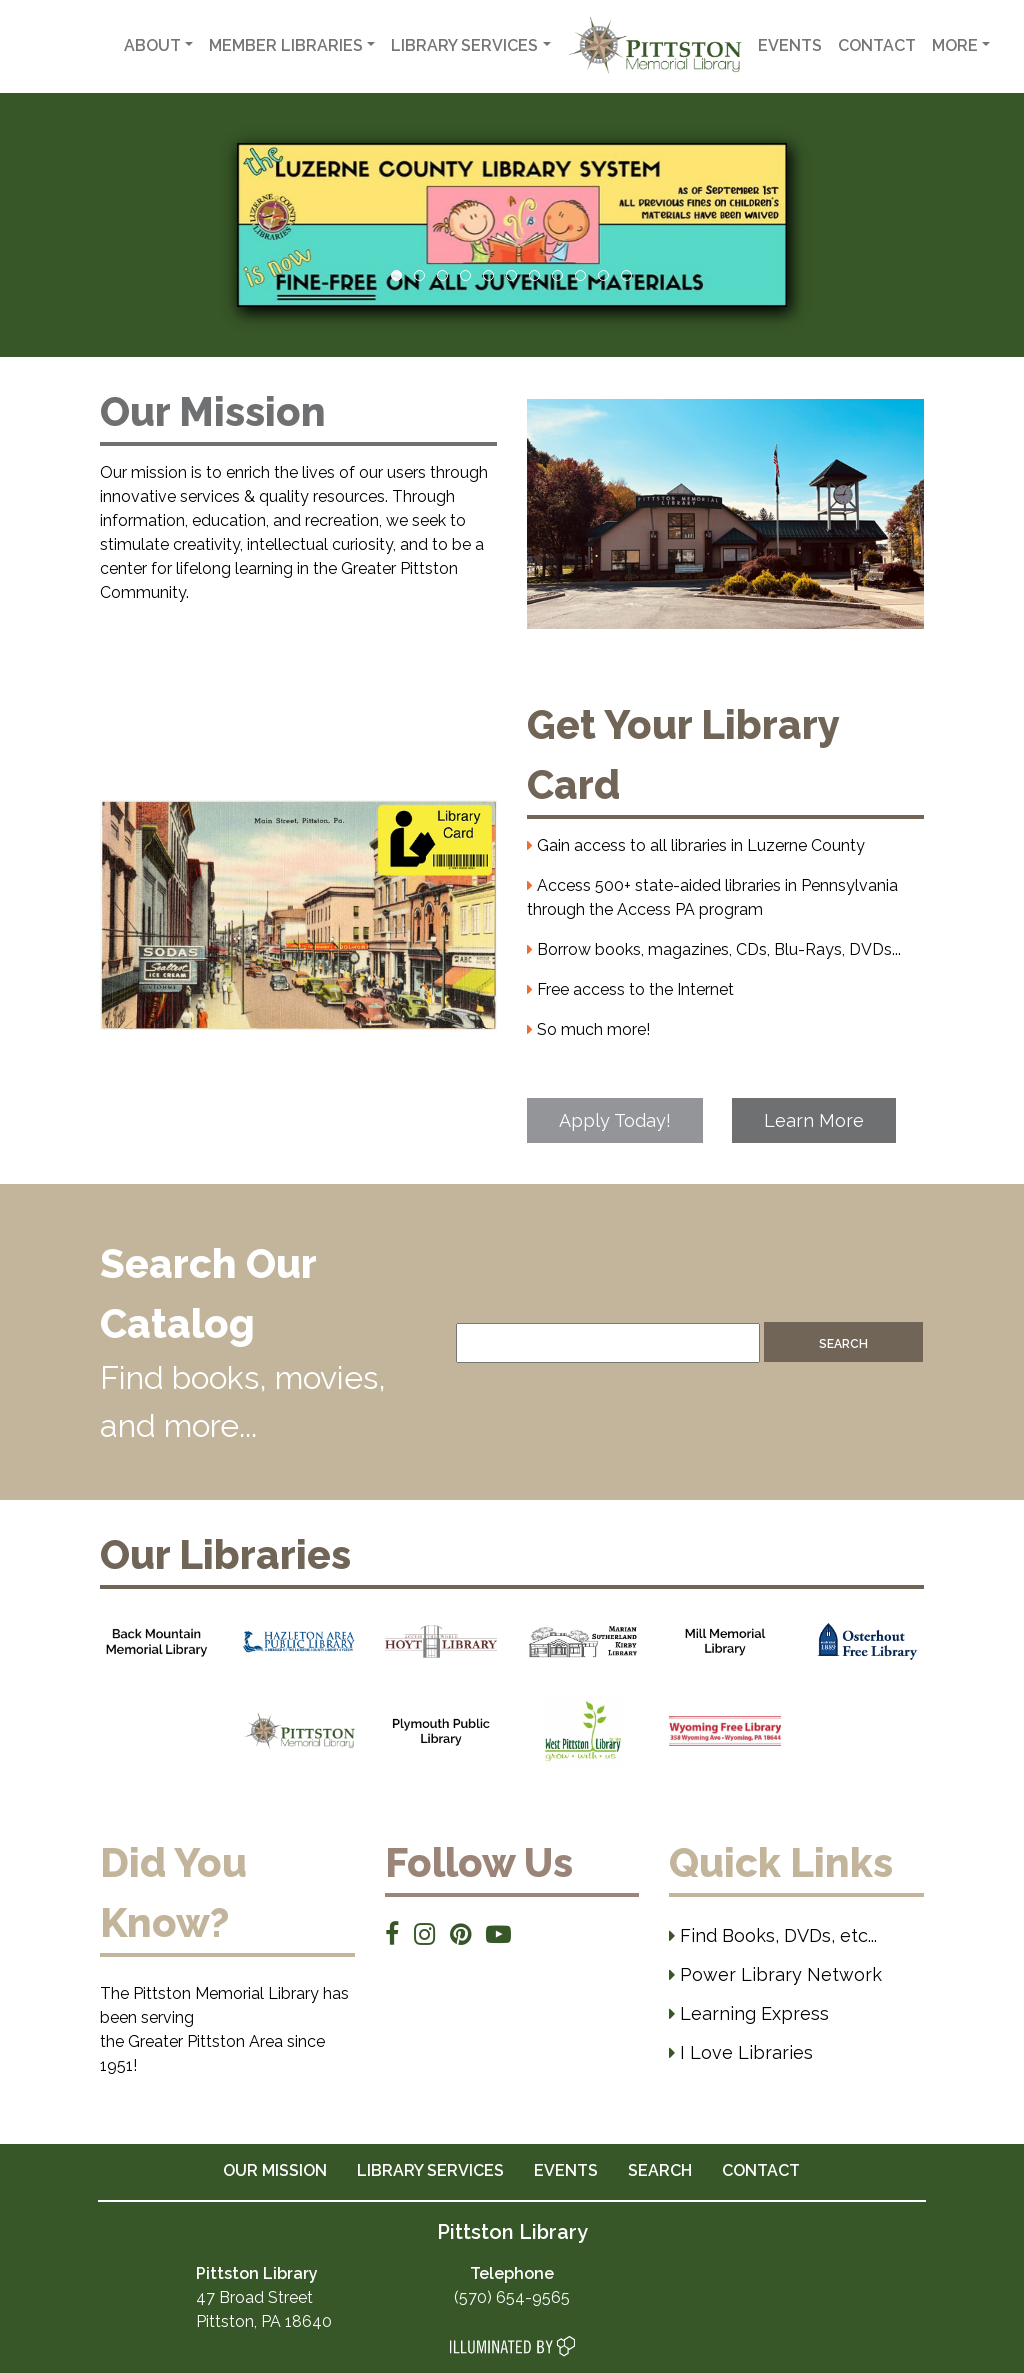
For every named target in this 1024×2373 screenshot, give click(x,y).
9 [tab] (580, 275)
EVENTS (566, 2170)
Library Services (464, 45)
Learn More (814, 1120)
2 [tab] (419, 275)
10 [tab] (603, 275)
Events (790, 45)
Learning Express (749, 2013)
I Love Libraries (741, 2052)
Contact (877, 45)
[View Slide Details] (512, 225)
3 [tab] (442, 275)
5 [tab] (488, 275)
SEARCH (660, 2170)
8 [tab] (557, 275)
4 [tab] (465, 275)
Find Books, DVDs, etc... (773, 1935)
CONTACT (761, 2170)
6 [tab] (511, 275)
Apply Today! (615, 1120)
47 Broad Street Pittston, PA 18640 (264, 2297)
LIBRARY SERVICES (430, 2170)
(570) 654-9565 (512, 2297)
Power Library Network (775, 1974)
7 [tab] (534, 275)
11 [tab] (626, 275)
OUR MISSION (275, 2170)
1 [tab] (396, 275)
